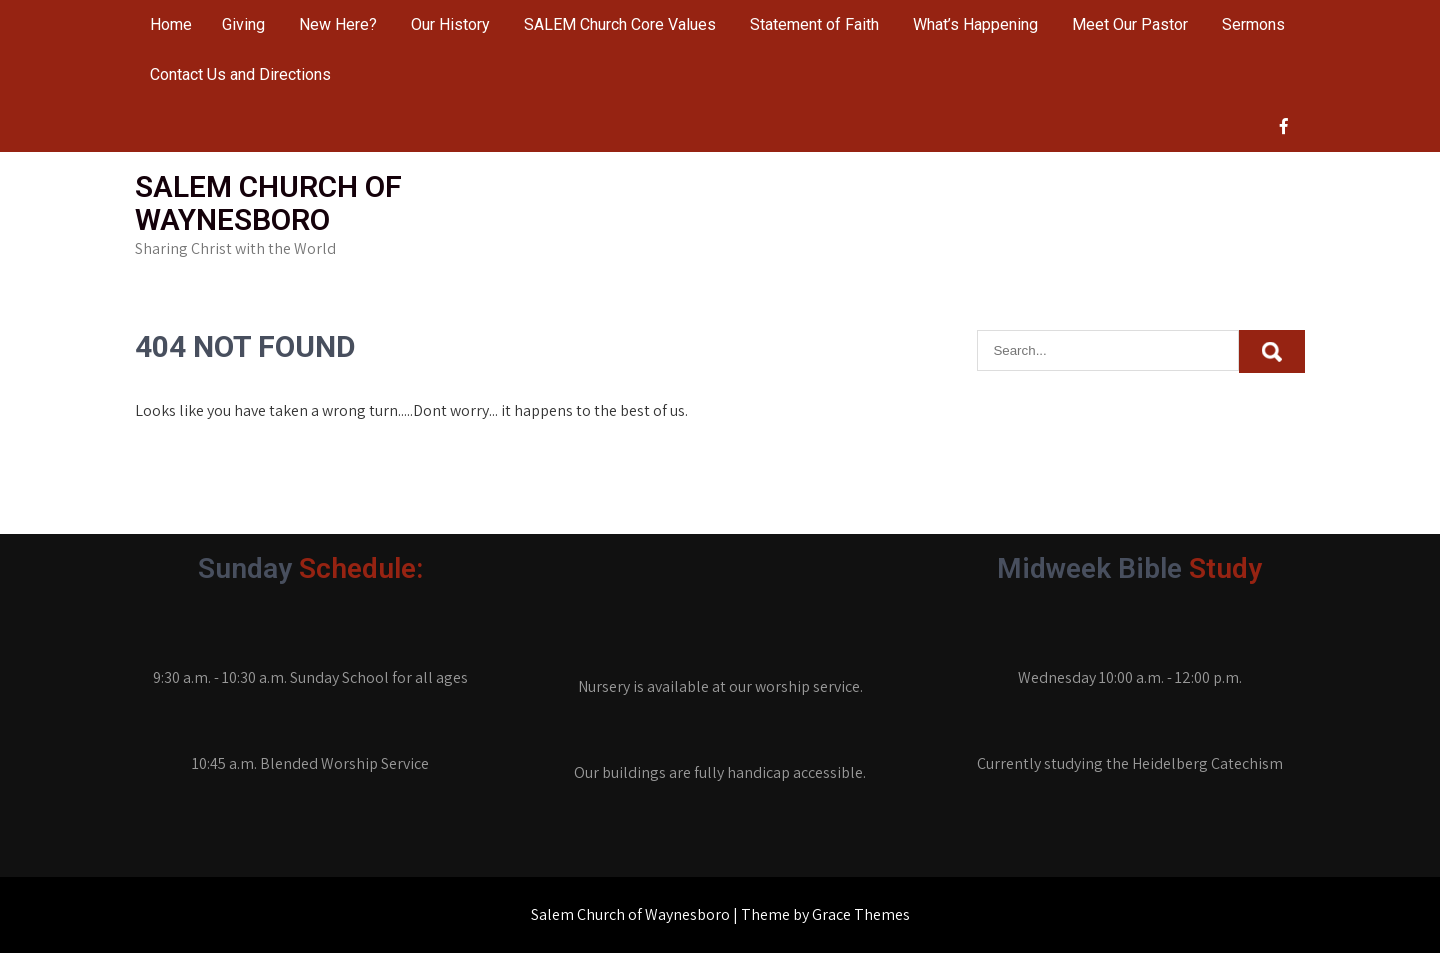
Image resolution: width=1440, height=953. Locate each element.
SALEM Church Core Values (620, 24)
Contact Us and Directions (240, 74)
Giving (243, 24)
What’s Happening (975, 24)
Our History (450, 24)
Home (171, 24)
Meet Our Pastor (1130, 24)
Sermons (1253, 24)
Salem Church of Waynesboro (268, 203)
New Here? (338, 24)
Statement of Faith (814, 24)
